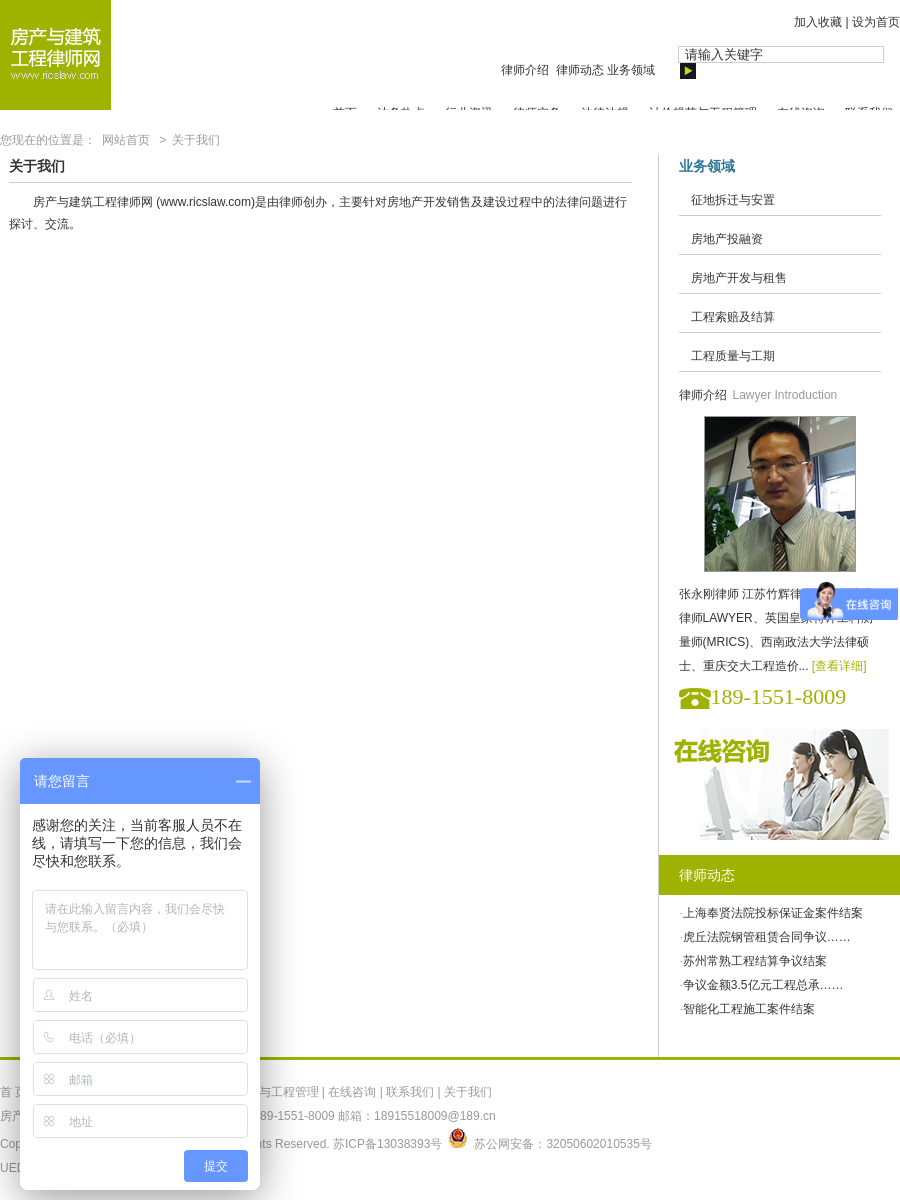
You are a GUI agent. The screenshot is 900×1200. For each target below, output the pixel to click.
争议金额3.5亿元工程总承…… (763, 985)
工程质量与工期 (733, 356)
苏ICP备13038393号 (387, 1144)
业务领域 (631, 70)
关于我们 (196, 140)
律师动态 (580, 70)
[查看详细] (839, 666)
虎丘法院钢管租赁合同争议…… (767, 937)
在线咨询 (352, 1092)
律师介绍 (526, 70)
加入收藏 (818, 22)
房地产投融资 (727, 239)
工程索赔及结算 (733, 317)
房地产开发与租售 (739, 278)
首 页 (13, 1092)
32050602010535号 (598, 1144)
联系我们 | (415, 1092)
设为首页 (876, 22)
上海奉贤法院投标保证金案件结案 (773, 913)
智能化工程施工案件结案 (749, 1009)
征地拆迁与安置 (733, 200)
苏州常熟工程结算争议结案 (755, 961)
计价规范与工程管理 (265, 1092)
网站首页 (126, 140)
